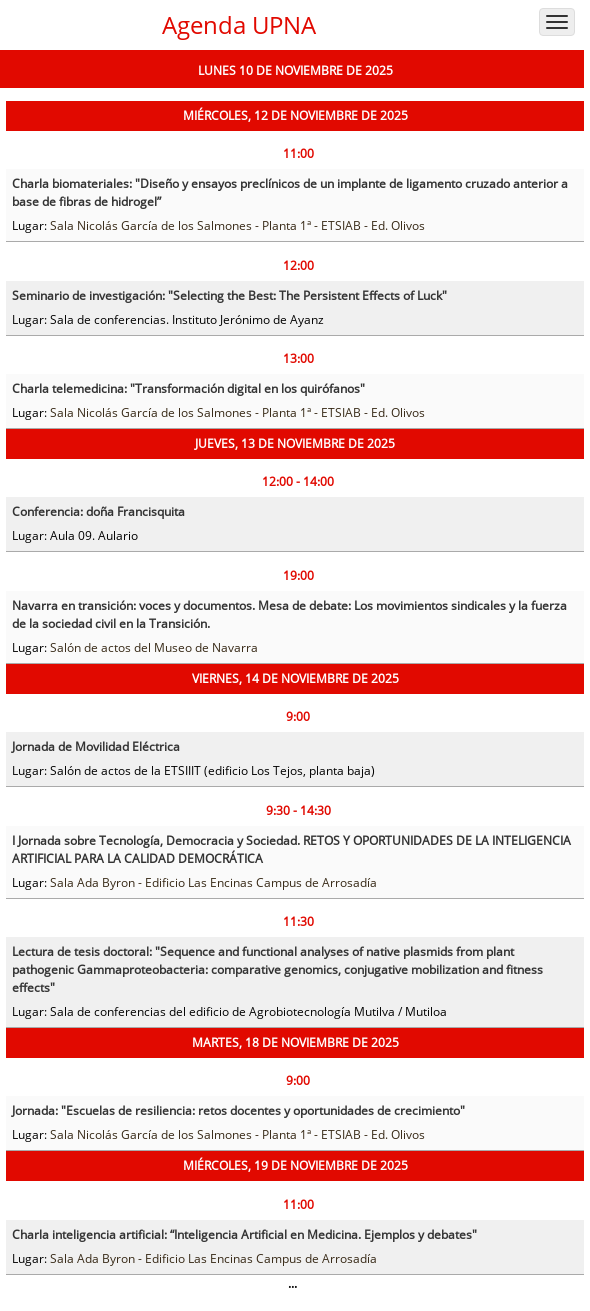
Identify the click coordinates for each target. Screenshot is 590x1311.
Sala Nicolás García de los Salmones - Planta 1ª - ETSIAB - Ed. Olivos (237, 225)
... (292, 1283)
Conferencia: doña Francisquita (98, 511)
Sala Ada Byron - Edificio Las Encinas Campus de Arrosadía (213, 882)
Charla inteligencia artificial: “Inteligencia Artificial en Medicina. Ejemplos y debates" (244, 1234)
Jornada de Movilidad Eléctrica (96, 746)
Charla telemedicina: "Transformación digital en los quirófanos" (188, 388)
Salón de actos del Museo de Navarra (154, 647)
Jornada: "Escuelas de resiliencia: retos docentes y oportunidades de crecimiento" (238, 1110)
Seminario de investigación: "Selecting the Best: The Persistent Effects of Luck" (229, 295)
